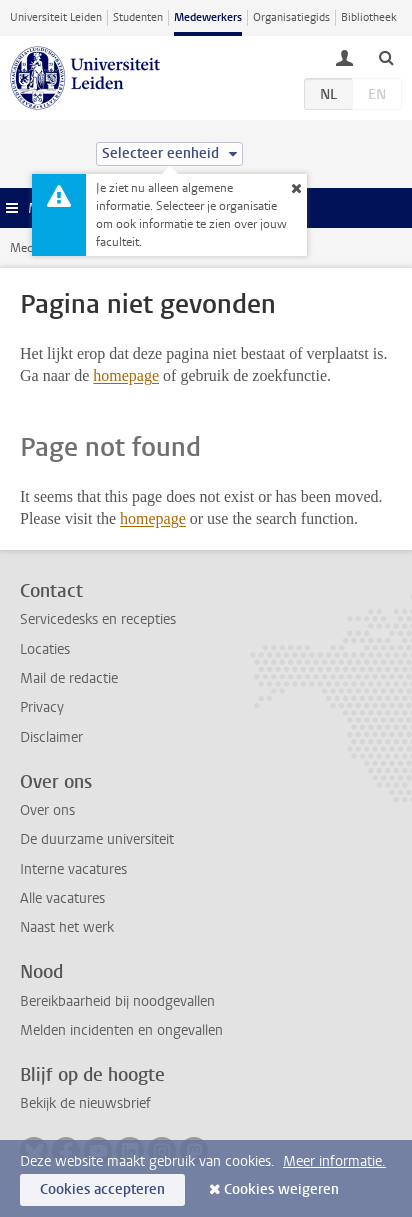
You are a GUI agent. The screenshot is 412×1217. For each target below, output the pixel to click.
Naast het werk (67, 927)
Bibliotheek (369, 17)
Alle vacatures (62, 898)
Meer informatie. (334, 1161)
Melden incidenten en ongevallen (121, 1030)
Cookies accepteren (102, 1189)
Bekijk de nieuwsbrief (85, 1103)
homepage (126, 375)
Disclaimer (51, 737)
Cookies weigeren (281, 1189)
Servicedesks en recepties (98, 619)
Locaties (45, 649)
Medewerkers (208, 17)
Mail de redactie (69, 678)
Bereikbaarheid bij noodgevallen (117, 1001)
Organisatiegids (291, 17)
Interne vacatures (73, 869)
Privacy (42, 707)
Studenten (138, 17)
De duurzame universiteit (97, 839)
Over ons (47, 810)
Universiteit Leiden (56, 17)
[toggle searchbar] (386, 57)
